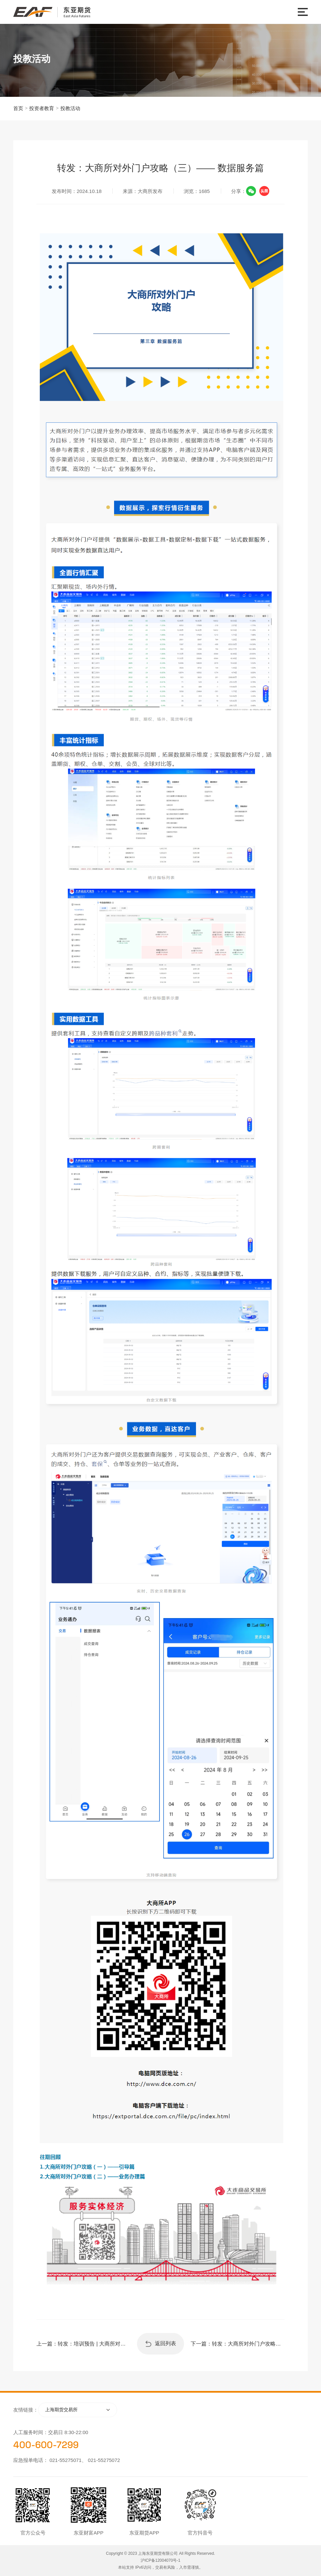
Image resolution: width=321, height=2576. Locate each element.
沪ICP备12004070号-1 (160, 2560)
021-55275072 (104, 2460)
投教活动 (70, 108)
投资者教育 (41, 108)
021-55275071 (65, 2460)
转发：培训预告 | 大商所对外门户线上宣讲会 (94, 2344)
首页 (18, 108)
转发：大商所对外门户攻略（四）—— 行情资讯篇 (248, 2344)
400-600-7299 (46, 2445)
